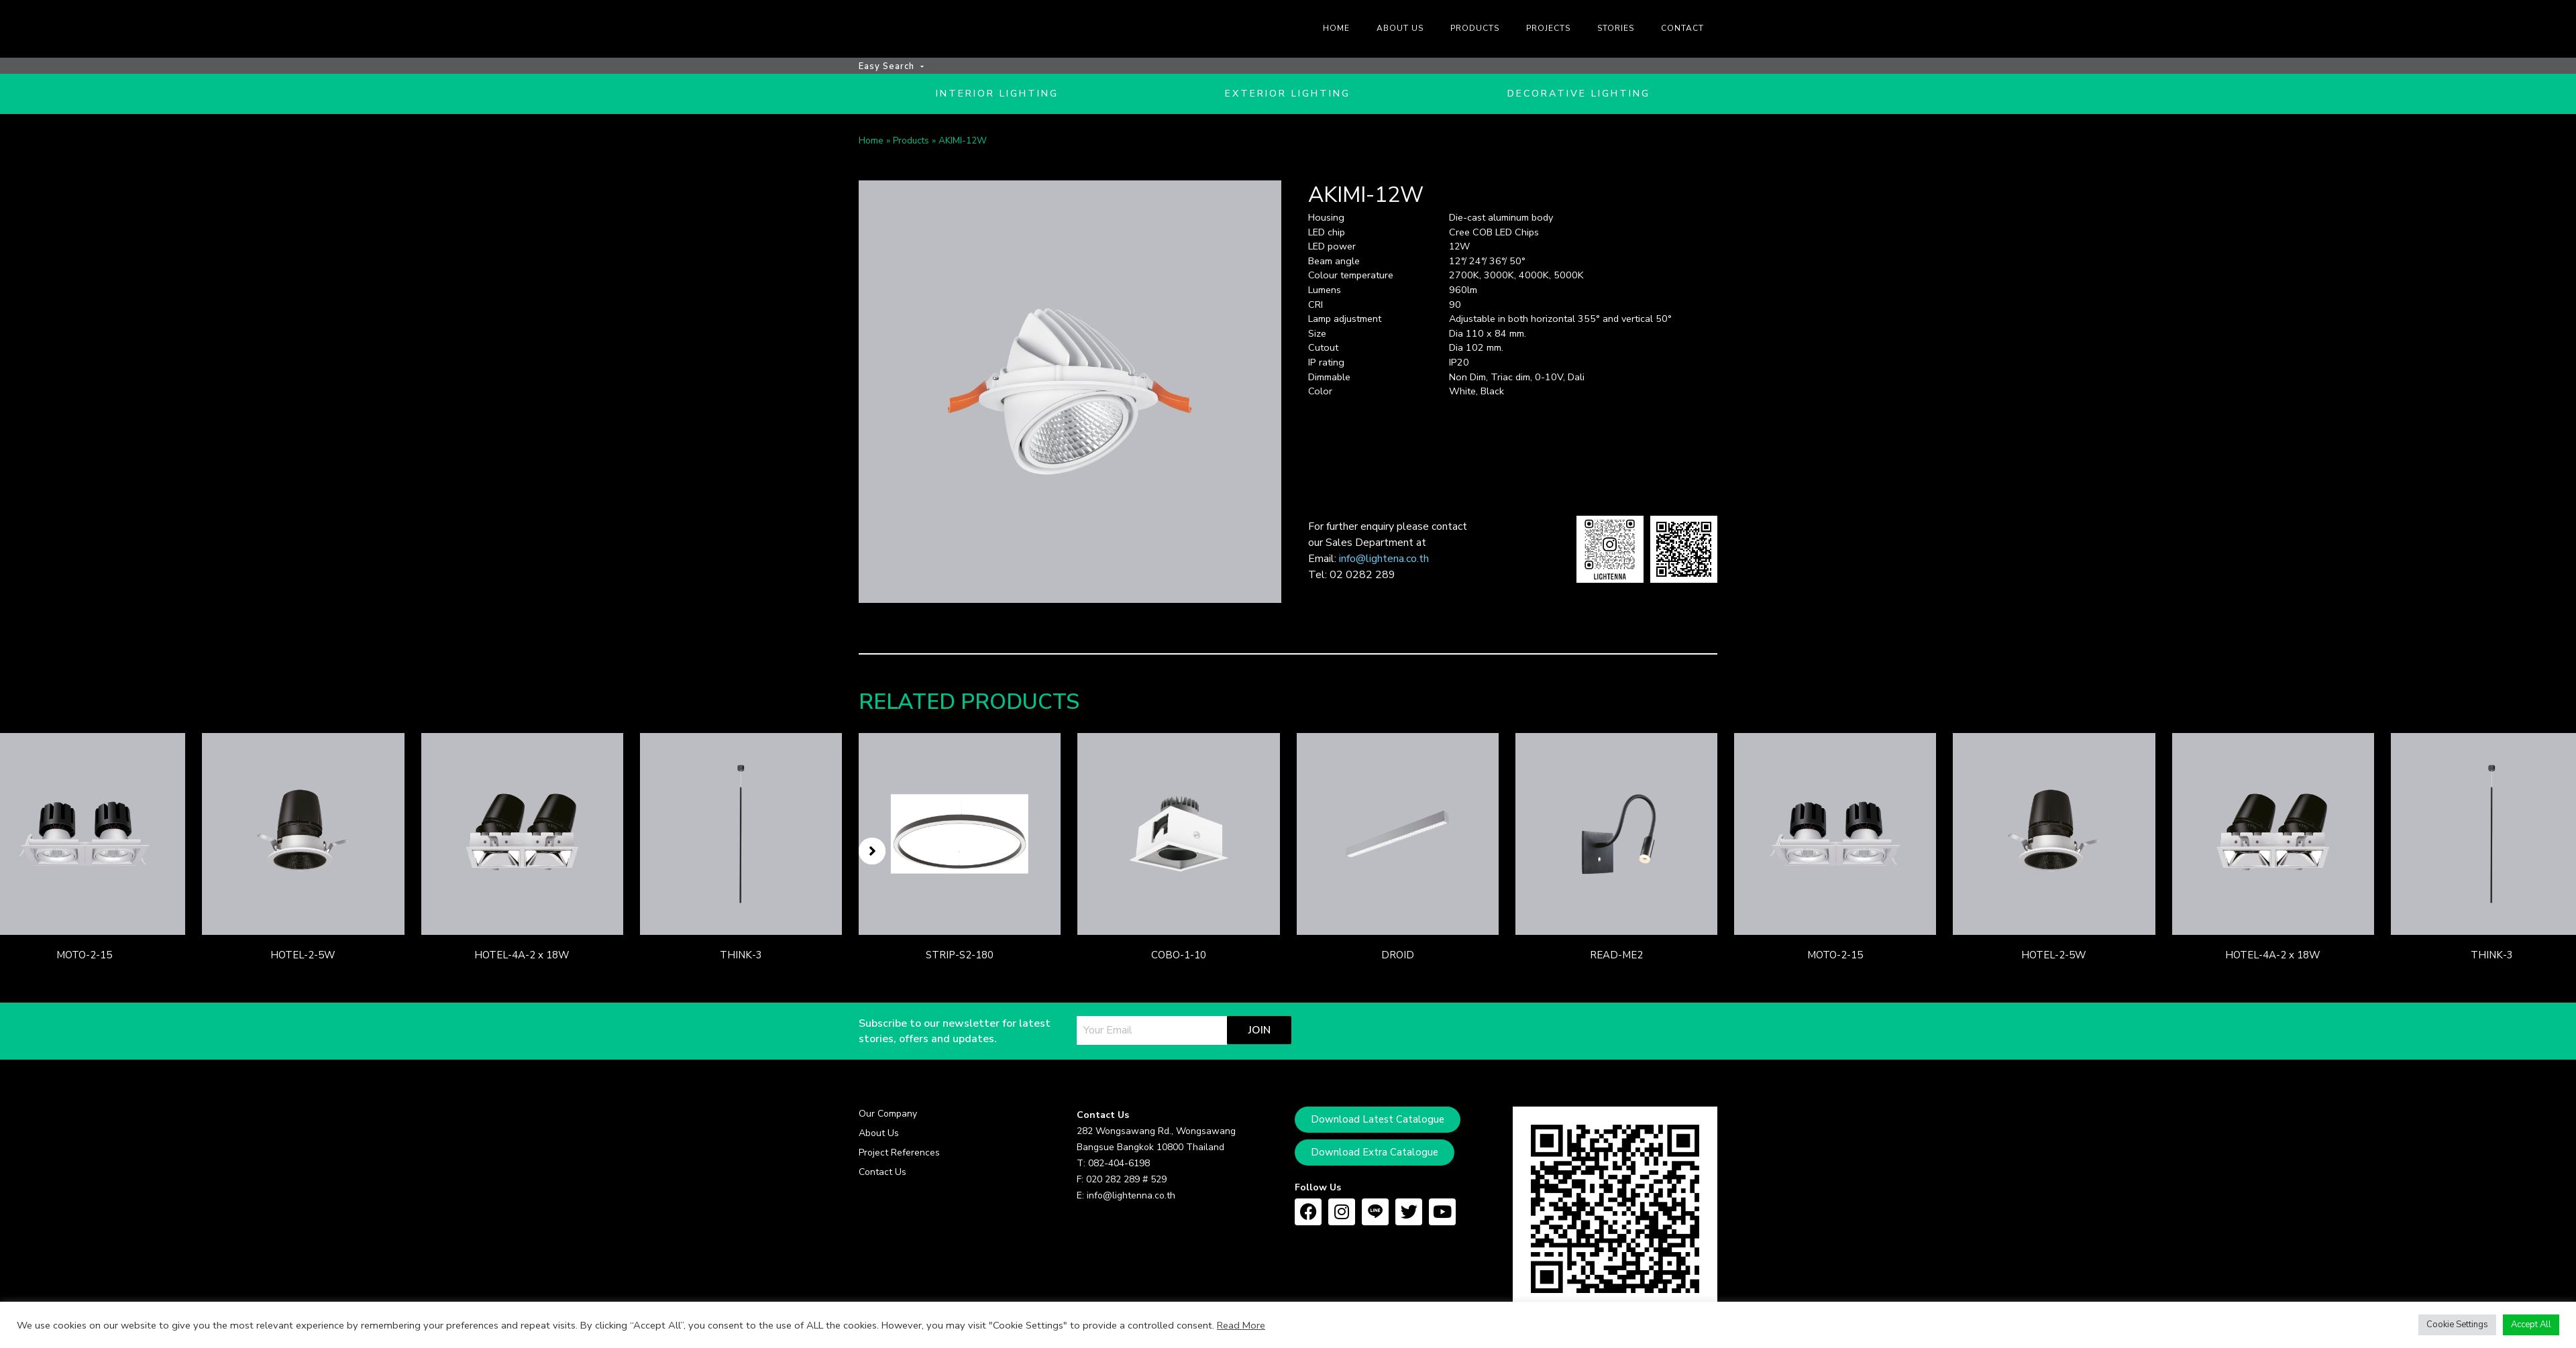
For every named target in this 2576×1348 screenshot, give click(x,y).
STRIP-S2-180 (960, 959)
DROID (1397, 959)
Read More (1241, 1325)
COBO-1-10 (1178, 959)
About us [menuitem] (1400, 28)
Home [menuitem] (1336, 28)
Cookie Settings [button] (2457, 1324)
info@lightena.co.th (1384, 562)
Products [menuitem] (1474, 28)
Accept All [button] (2531, 1324)
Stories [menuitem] (1615, 28)
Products (911, 143)
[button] (872, 854)
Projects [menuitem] (1548, 28)
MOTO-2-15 (84, 959)
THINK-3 (741, 959)
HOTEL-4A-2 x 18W (522, 959)
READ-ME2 (1616, 959)
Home (871, 143)
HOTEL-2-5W (302, 959)
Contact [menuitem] (1682, 28)
